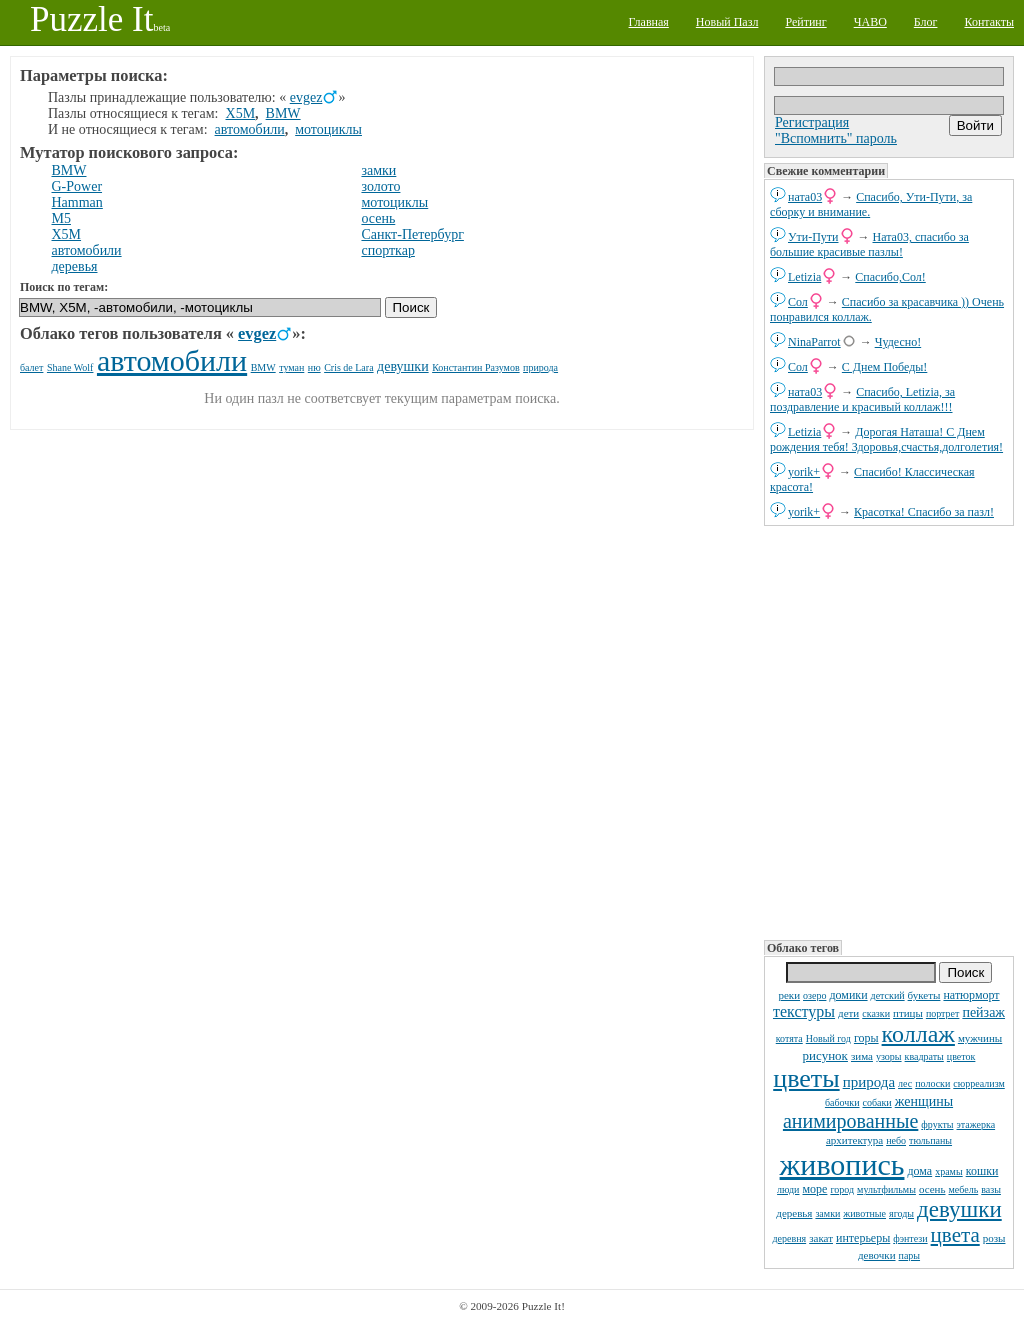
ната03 (805, 197)
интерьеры (863, 1238)
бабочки (842, 1102)
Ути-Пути (813, 237)
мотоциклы (328, 129)
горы (866, 1038)
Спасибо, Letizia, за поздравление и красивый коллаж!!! (862, 399)
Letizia (804, 277)
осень (932, 1189)
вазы (991, 1189)
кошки (982, 1171)
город (842, 1189)
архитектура (854, 1140)
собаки (877, 1102)
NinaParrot (814, 342)
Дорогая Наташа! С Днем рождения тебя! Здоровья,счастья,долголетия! (886, 439)
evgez (306, 97)
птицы (908, 1013)
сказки (876, 1013)
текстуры (804, 1011)
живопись (842, 1164)
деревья (794, 1213)
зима (862, 1056)
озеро (814, 995)
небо (896, 1140)
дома (919, 1171)
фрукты (937, 1124)
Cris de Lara (348, 367)
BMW (283, 113)
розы (994, 1238)
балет (31, 367)
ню (314, 367)
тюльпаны (930, 1140)
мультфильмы (886, 1189)
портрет (943, 1013)
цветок (961, 1056)
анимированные (850, 1121)
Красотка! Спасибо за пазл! (924, 512)
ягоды (901, 1213)
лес (905, 1083)
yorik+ (804, 472)
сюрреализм (978, 1083)
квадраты (924, 1056)
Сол (798, 302)
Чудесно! (898, 342)
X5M (241, 113)
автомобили (250, 129)
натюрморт (971, 995)
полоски (932, 1083)
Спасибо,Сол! (890, 277)
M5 (61, 218)
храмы (949, 1171)
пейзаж (983, 1012)
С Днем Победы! (884, 367)
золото (380, 186)
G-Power (77, 186)
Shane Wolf (70, 367)
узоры (889, 1056)
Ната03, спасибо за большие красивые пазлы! (869, 244)
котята (789, 1038)
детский (888, 995)
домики (848, 995)
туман (291, 367)
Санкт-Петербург (412, 234)
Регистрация (812, 122)
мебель (964, 1189)
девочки (877, 1255)
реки (789, 995)
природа (869, 1082)
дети (848, 1013)
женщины (924, 1101)
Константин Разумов (475, 367)
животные (864, 1213)
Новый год (828, 1038)
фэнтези (910, 1238)
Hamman (77, 202)
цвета (955, 1235)
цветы (806, 1078)
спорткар (387, 250)
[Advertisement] (889, 731)
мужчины (980, 1038)
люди (788, 1189)
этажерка (976, 1124)
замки (827, 1213)
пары (910, 1255)
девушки (959, 1209)
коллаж (918, 1034)
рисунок (825, 1055)
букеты (924, 995)
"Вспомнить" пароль (836, 138)
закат (821, 1238)
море (814, 1189)
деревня (790, 1238)
